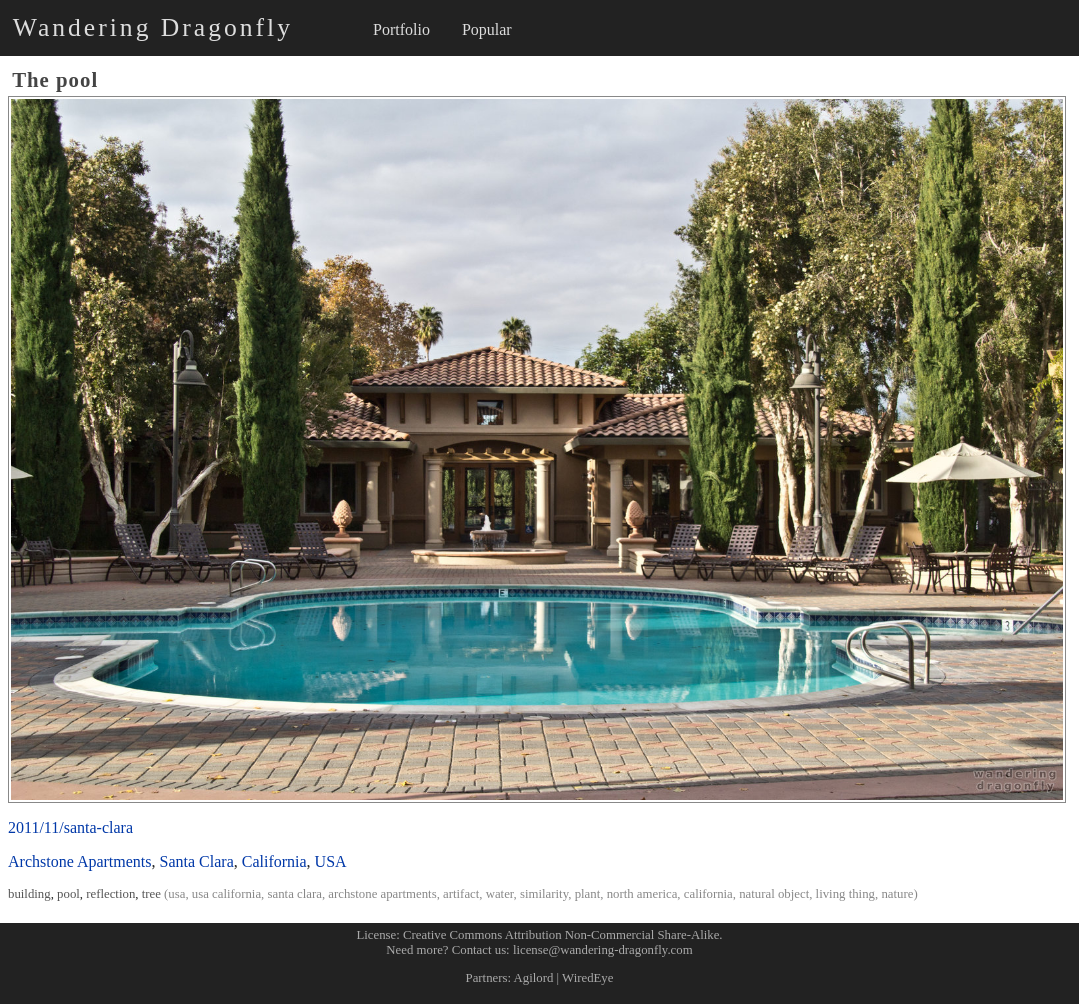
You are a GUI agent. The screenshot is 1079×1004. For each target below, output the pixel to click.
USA (331, 861)
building (29, 894)
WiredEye (587, 978)
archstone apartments (382, 894)
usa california (226, 894)
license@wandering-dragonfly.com (603, 950)
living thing (845, 894)
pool (68, 894)
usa (176, 894)
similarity (544, 894)
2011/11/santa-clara (70, 827)
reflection (110, 894)
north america (642, 894)
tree (151, 894)
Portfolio (401, 29)
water (500, 894)
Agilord (534, 978)
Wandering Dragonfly (153, 27)
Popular (487, 29)
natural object (774, 894)
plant (588, 894)
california (708, 894)
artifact (461, 894)
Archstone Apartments (80, 861)
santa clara (295, 894)
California (274, 861)
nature (897, 894)
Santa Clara (197, 861)
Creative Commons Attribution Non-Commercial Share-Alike (561, 935)
